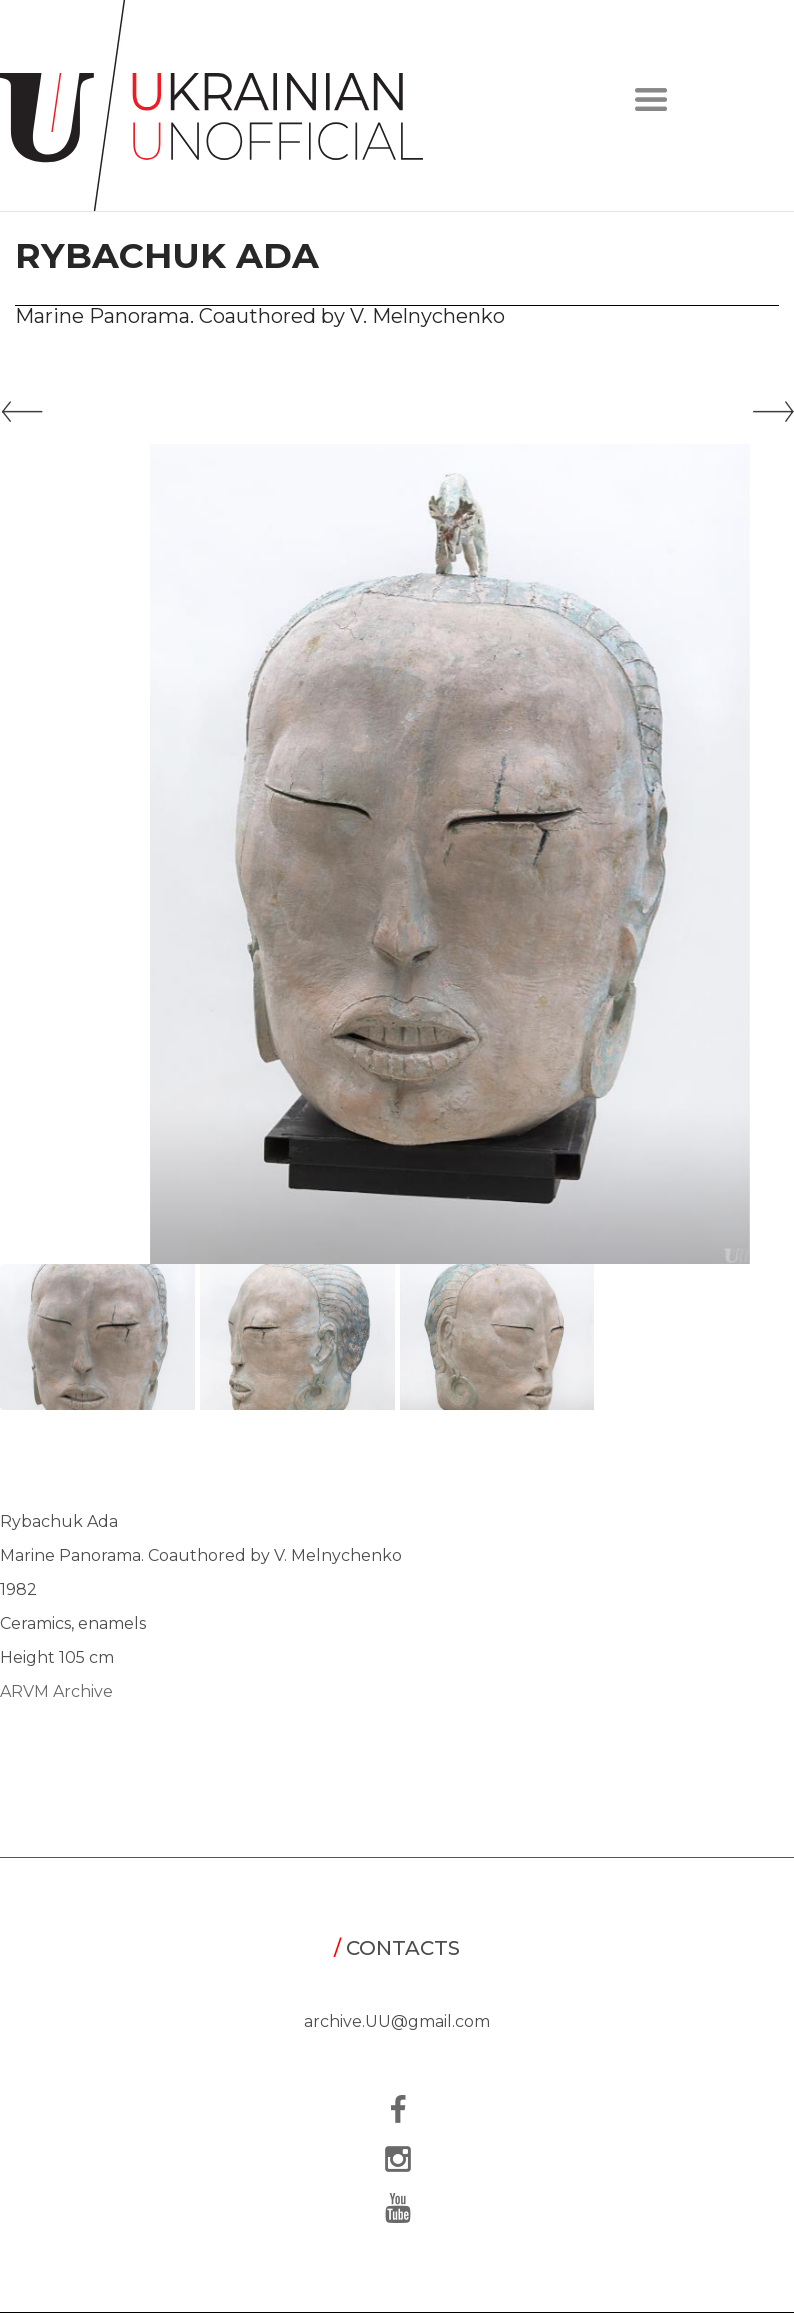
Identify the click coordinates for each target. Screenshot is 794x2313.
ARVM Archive (56, 1691)
